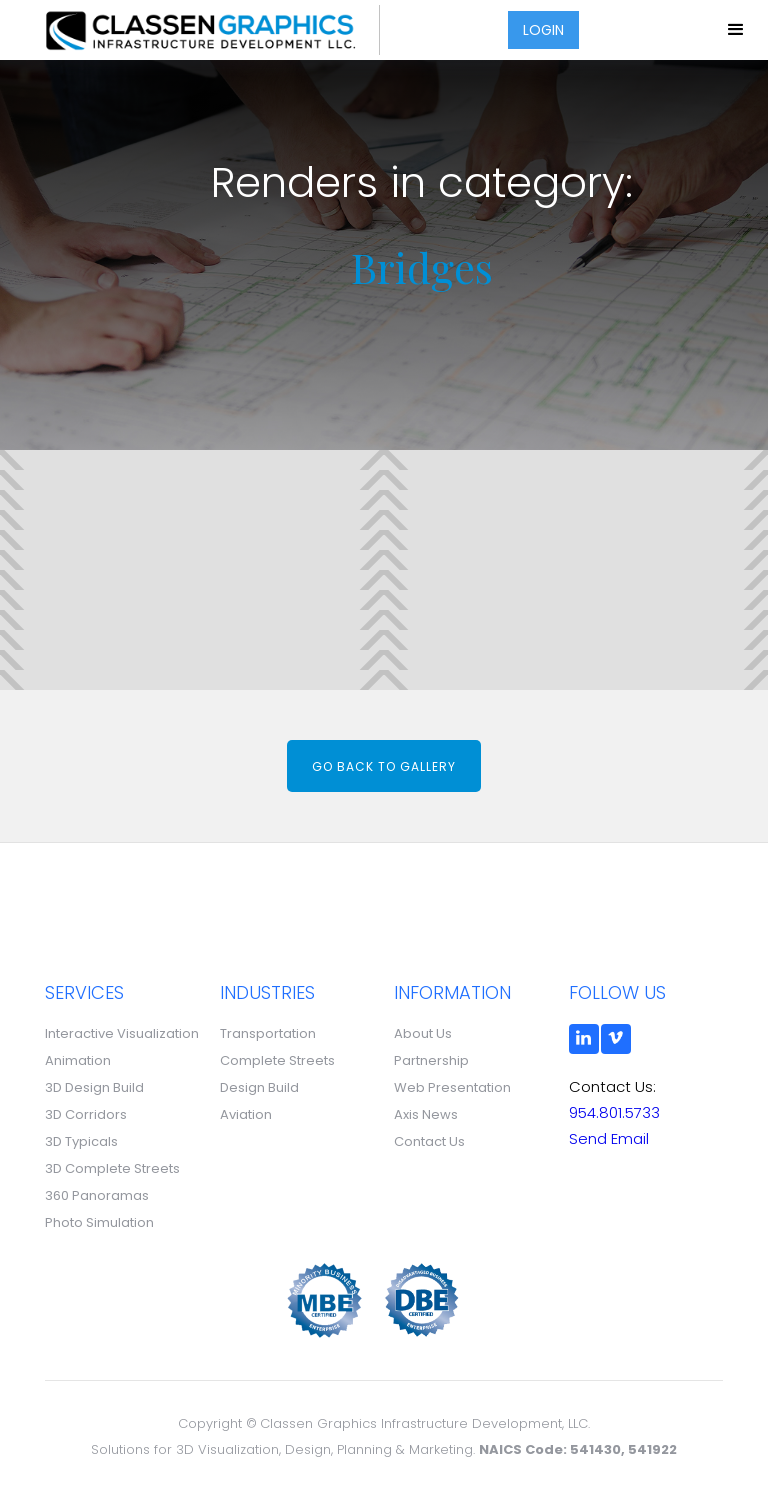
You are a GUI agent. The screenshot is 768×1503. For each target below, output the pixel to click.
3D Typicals (81, 1141)
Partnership (431, 1060)
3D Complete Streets (112, 1168)
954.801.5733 (614, 1112)
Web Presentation (452, 1087)
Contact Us (429, 1141)
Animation (78, 1060)
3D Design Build (94, 1087)
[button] (737, 30)
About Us (423, 1033)
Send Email (609, 1138)
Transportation (268, 1033)
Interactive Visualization (122, 1033)
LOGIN (543, 30)
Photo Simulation (99, 1222)
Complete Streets (277, 1060)
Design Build (259, 1087)
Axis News (426, 1114)
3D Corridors (86, 1114)
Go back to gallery (384, 766)
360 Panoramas (97, 1195)
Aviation (246, 1114)
